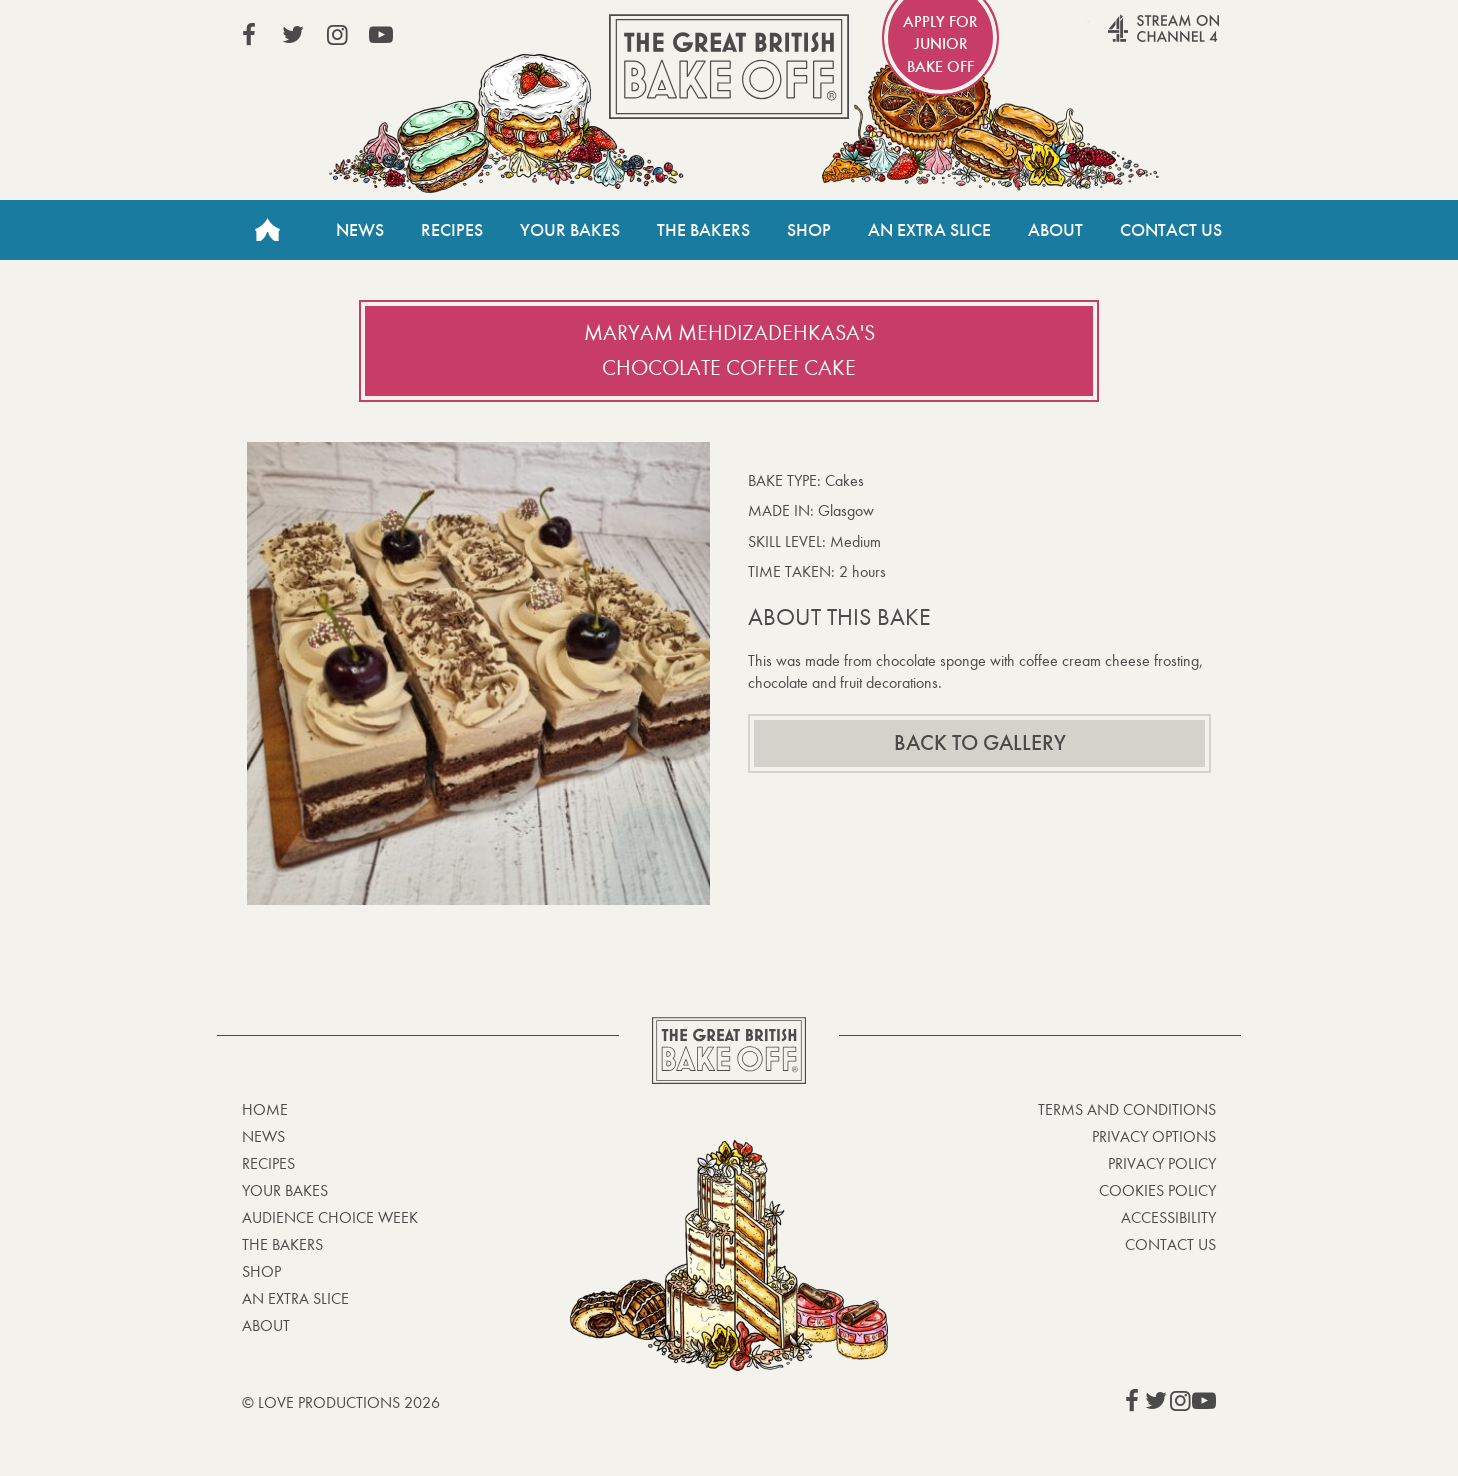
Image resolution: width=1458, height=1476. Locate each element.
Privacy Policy (1162, 1163)
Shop (809, 230)
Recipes (452, 230)
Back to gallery (980, 743)
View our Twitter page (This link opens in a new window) (293, 35)
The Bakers (703, 230)
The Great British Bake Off (729, 66)
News (360, 230)
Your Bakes (570, 230)
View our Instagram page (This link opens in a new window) (337, 35)
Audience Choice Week (330, 1217)
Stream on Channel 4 (1125, 39)
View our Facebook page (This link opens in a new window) (249, 35)
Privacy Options (1154, 1136)
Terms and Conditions (1127, 1109)
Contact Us (1171, 230)
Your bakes (285, 1190)
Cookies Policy (1157, 1190)
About (1055, 230)
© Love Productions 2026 (341, 1402)
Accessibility (1168, 1217)
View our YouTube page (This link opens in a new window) (381, 35)
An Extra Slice (929, 230)
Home (267, 230)
